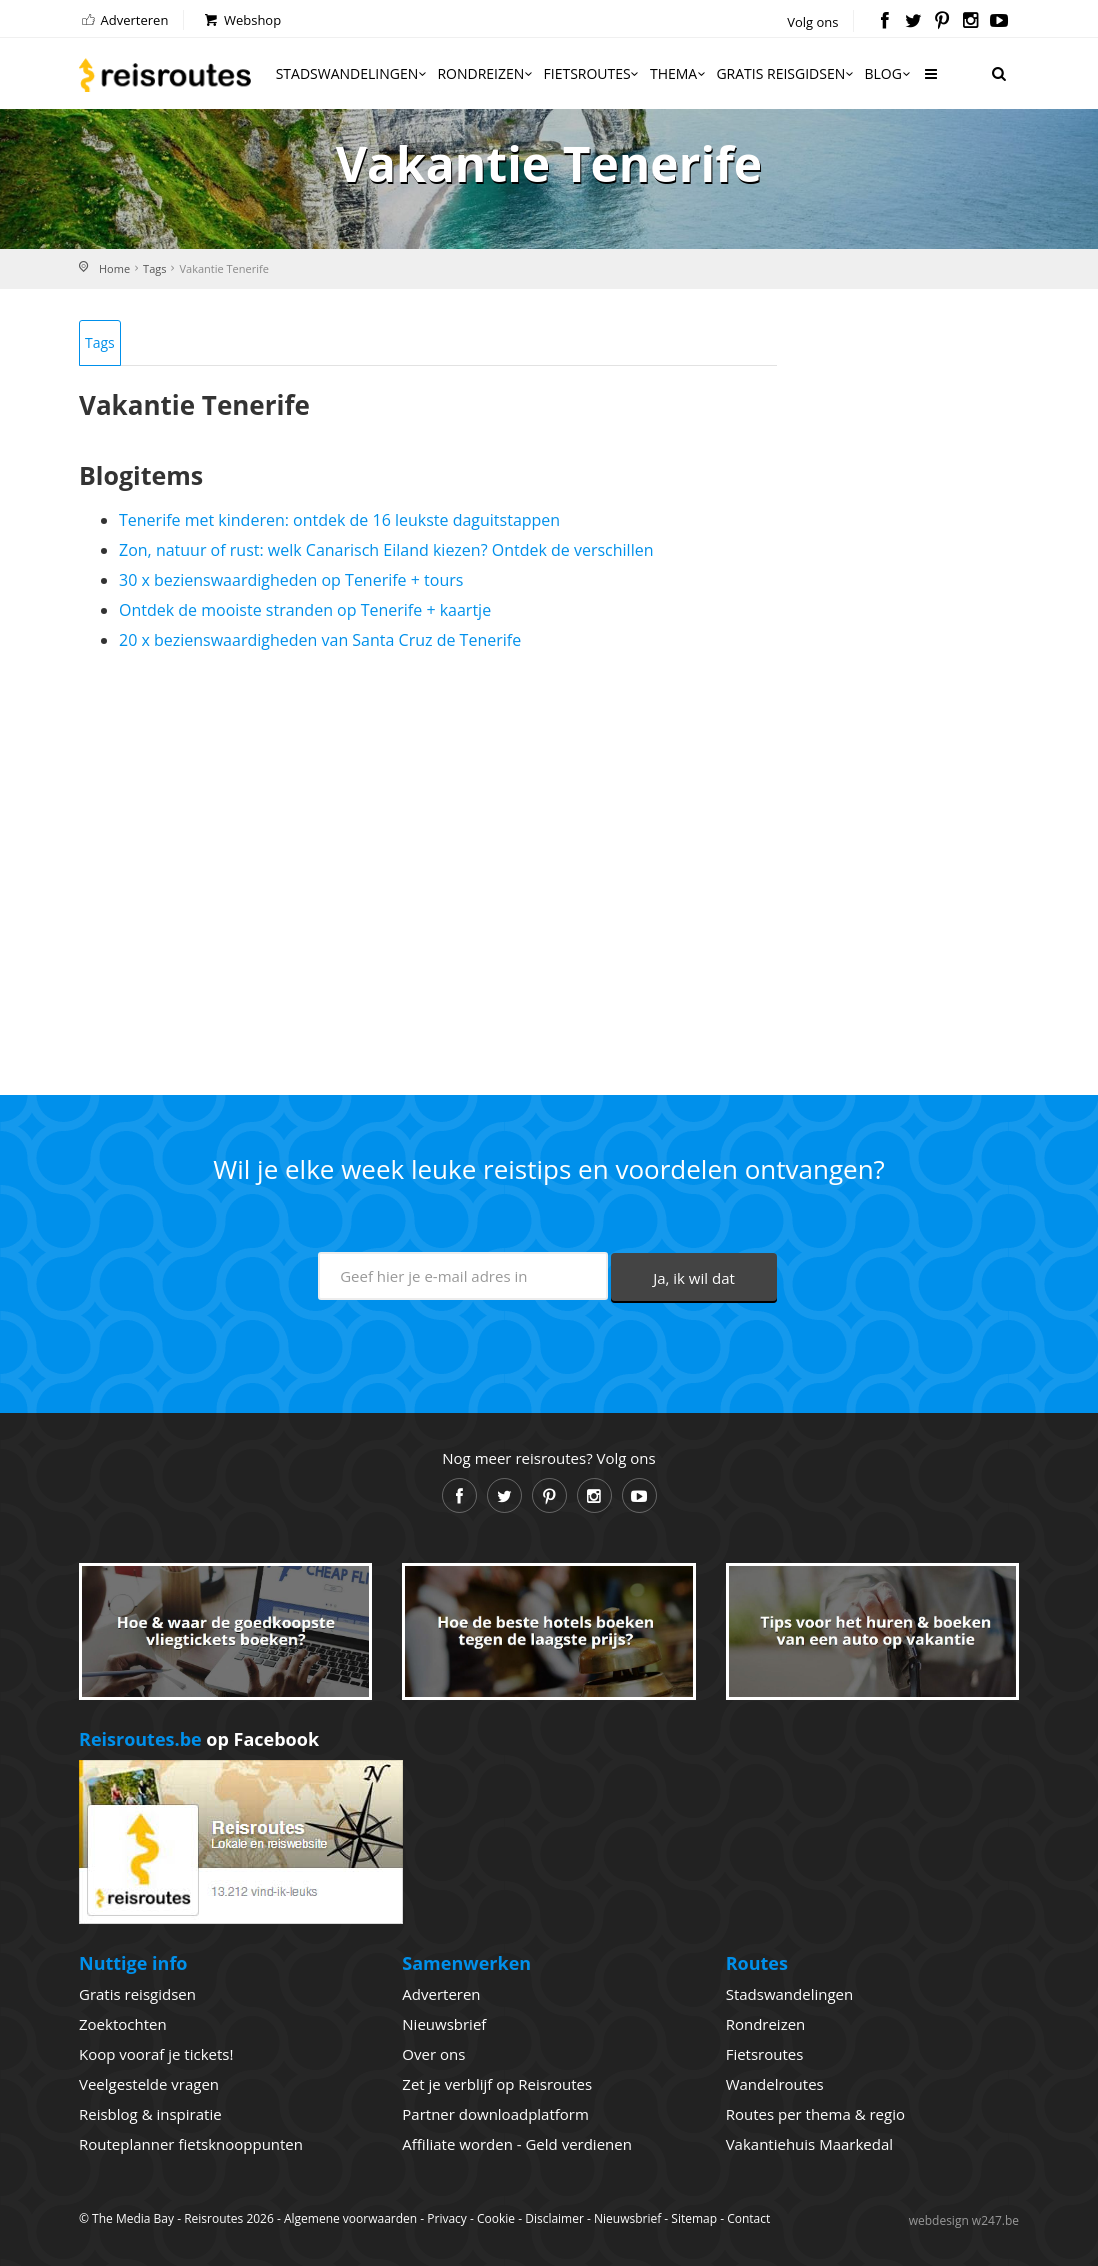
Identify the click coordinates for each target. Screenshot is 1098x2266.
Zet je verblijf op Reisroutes (497, 2084)
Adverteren (123, 20)
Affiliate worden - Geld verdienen (517, 2144)
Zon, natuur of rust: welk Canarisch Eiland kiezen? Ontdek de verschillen (386, 550)
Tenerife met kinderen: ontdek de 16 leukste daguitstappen (339, 520)
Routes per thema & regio (815, 2114)
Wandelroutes (775, 2084)
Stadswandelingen (353, 73)
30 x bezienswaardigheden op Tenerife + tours (291, 580)
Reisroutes (165, 75)
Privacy (447, 2218)
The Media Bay (133, 2218)
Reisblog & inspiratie (150, 2114)
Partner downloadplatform (495, 2114)
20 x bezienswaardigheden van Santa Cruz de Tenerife (320, 640)
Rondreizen (486, 73)
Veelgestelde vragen (149, 2084)
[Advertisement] (428, 865)
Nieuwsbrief (444, 2024)
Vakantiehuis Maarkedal (809, 2144)
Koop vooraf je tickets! (156, 2054)
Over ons (433, 2054)
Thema (679, 73)
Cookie (496, 2218)
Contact (748, 2218)
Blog (888, 73)
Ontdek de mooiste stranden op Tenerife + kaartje (305, 610)
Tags (154, 268)
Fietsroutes (593, 73)
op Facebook (199, 1739)
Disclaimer (554, 2218)
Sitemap (694, 2218)
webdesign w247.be (964, 2220)
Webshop (241, 20)
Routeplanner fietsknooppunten (191, 2144)
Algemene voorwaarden (350, 2218)
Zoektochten (123, 2024)
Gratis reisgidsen (786, 73)
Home (114, 268)
